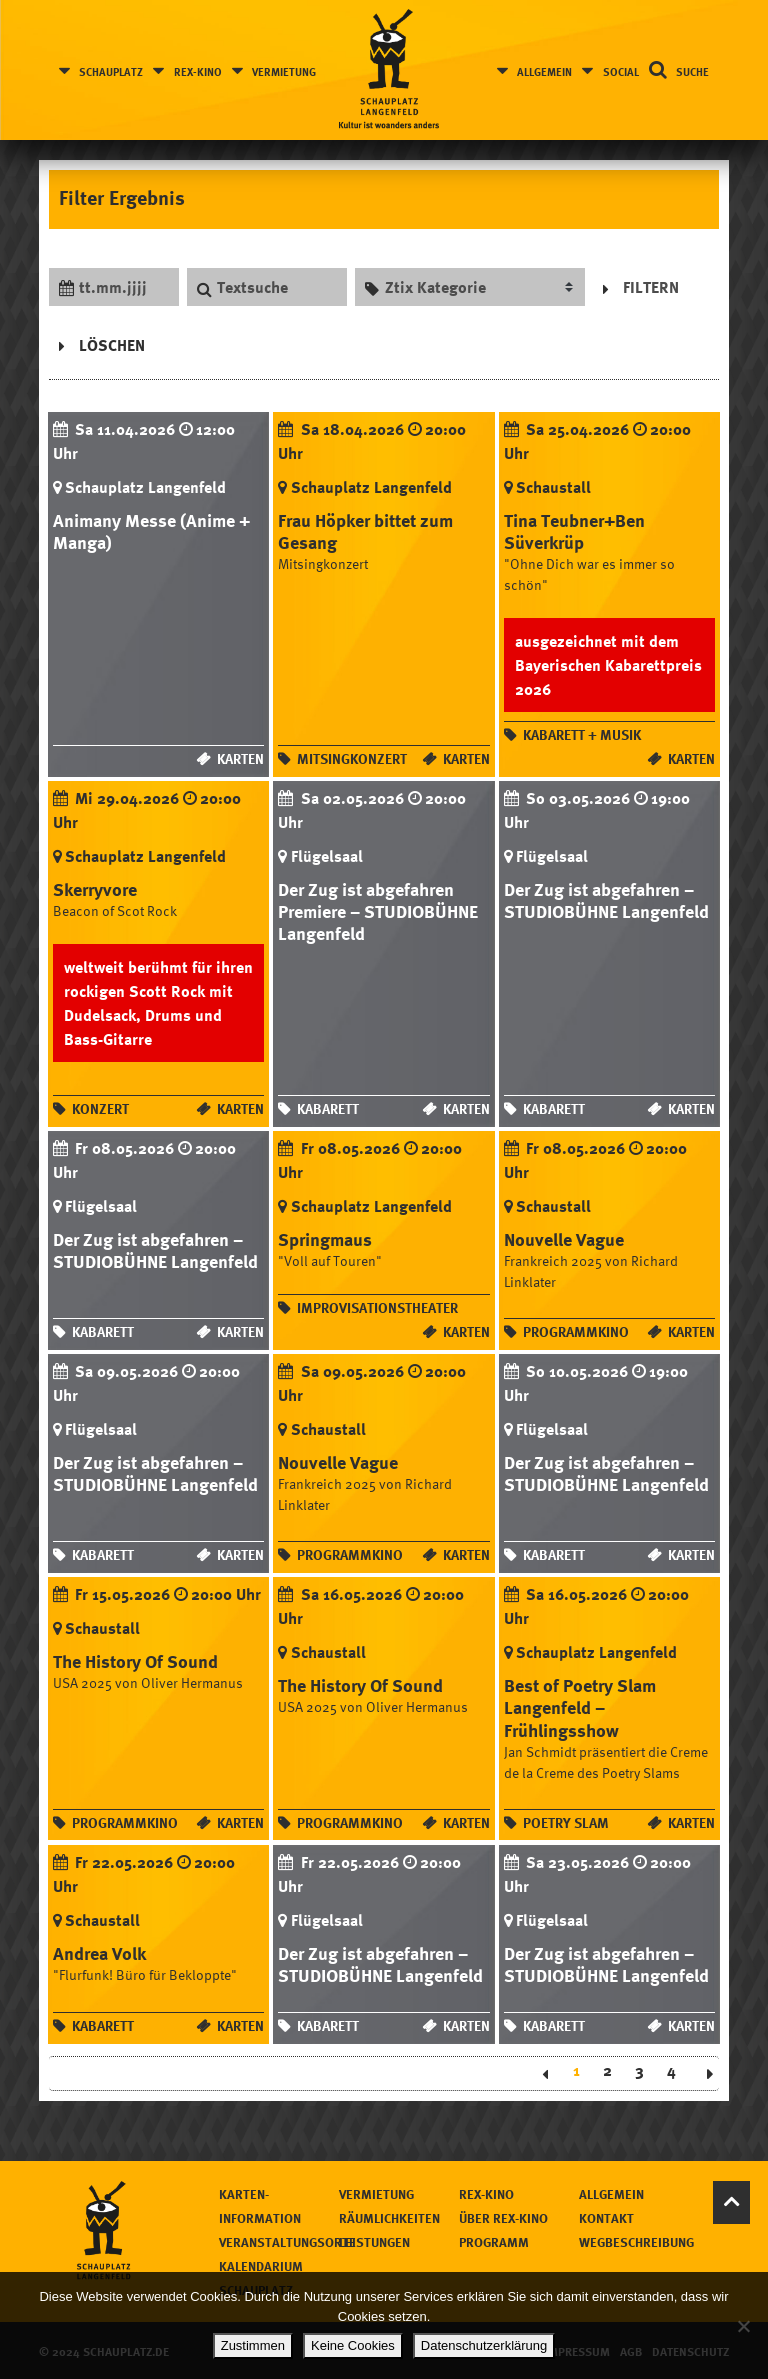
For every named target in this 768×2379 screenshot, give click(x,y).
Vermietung (285, 71)
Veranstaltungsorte (287, 2242)
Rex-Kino (198, 71)
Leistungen (374, 2242)
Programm (494, 2242)
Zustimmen (253, 2345)
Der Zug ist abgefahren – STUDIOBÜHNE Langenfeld (606, 900)
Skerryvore (95, 889)
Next (703, 2074)
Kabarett (328, 1109)
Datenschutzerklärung (484, 2345)
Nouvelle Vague (564, 1240)
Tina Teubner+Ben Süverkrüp (574, 531)
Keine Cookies (353, 2345)
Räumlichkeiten (389, 2218)
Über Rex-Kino (503, 2218)
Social (620, 71)
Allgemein (544, 71)
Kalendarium (261, 2266)
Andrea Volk (99, 1953)
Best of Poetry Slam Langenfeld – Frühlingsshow (580, 1708)
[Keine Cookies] (743, 2326)
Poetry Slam (566, 1822)
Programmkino (576, 1332)
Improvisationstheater (377, 1308)
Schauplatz (112, 71)
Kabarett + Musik (582, 734)
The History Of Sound (135, 1662)
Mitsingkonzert (352, 758)
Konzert (100, 1109)
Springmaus (325, 1240)
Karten (240, 758)
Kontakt (606, 2218)
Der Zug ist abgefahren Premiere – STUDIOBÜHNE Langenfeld (378, 911)
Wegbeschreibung (636, 2242)
